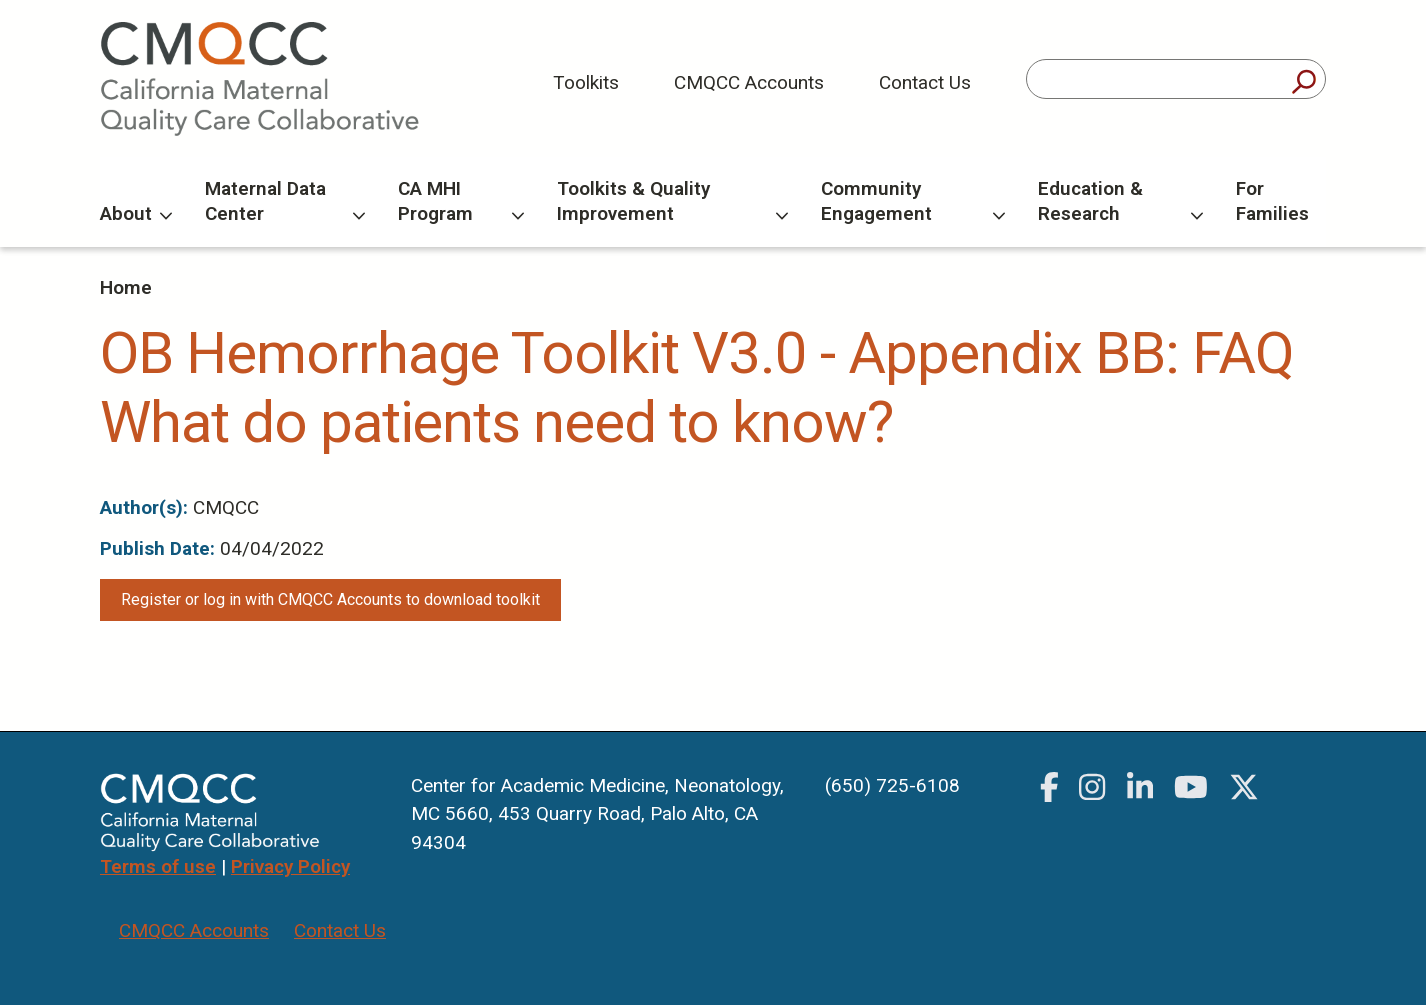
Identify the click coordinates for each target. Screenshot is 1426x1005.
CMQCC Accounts (749, 82)
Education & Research (1120, 201)
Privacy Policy (290, 866)
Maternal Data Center (285, 201)
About (136, 213)
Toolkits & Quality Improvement (672, 201)
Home (126, 287)
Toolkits (586, 82)
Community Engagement (913, 201)
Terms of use (158, 866)
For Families (1272, 201)
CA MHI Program (461, 201)
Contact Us (925, 82)
